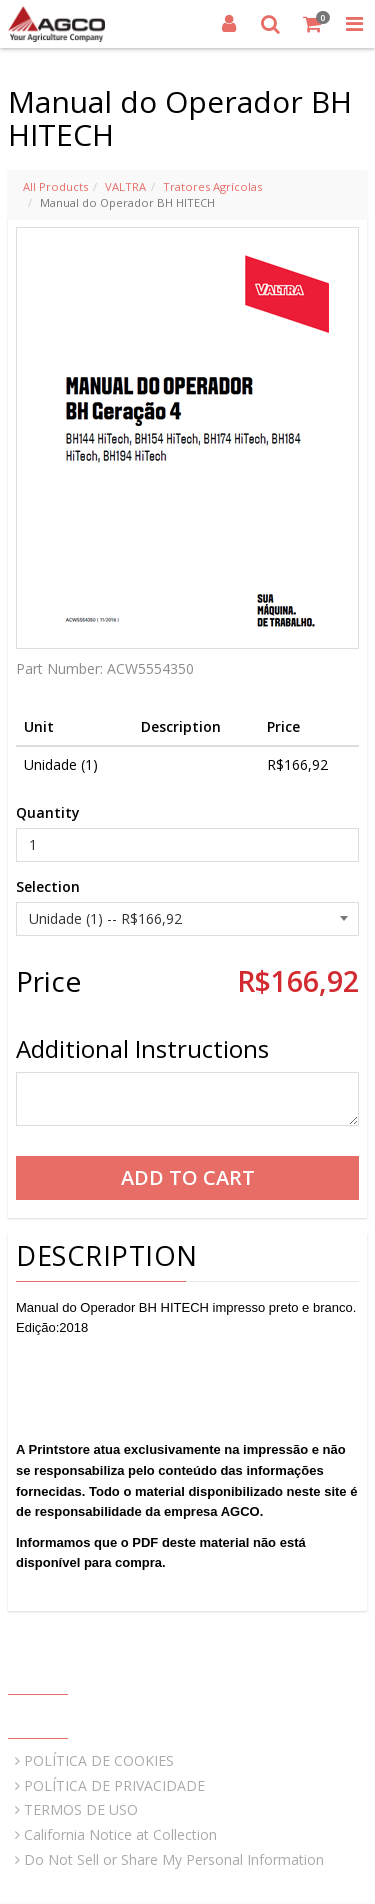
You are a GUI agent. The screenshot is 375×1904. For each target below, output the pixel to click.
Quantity (48, 812)
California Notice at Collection (120, 1834)
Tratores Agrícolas (212, 186)
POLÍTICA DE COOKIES (99, 1760)
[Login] (229, 24)
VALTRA (125, 186)
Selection (48, 886)
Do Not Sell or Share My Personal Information (174, 1859)
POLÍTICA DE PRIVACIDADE (114, 1785)
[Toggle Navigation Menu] (354, 24)
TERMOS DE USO (81, 1809)
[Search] (271, 24)
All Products (55, 186)
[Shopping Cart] (313, 24)
